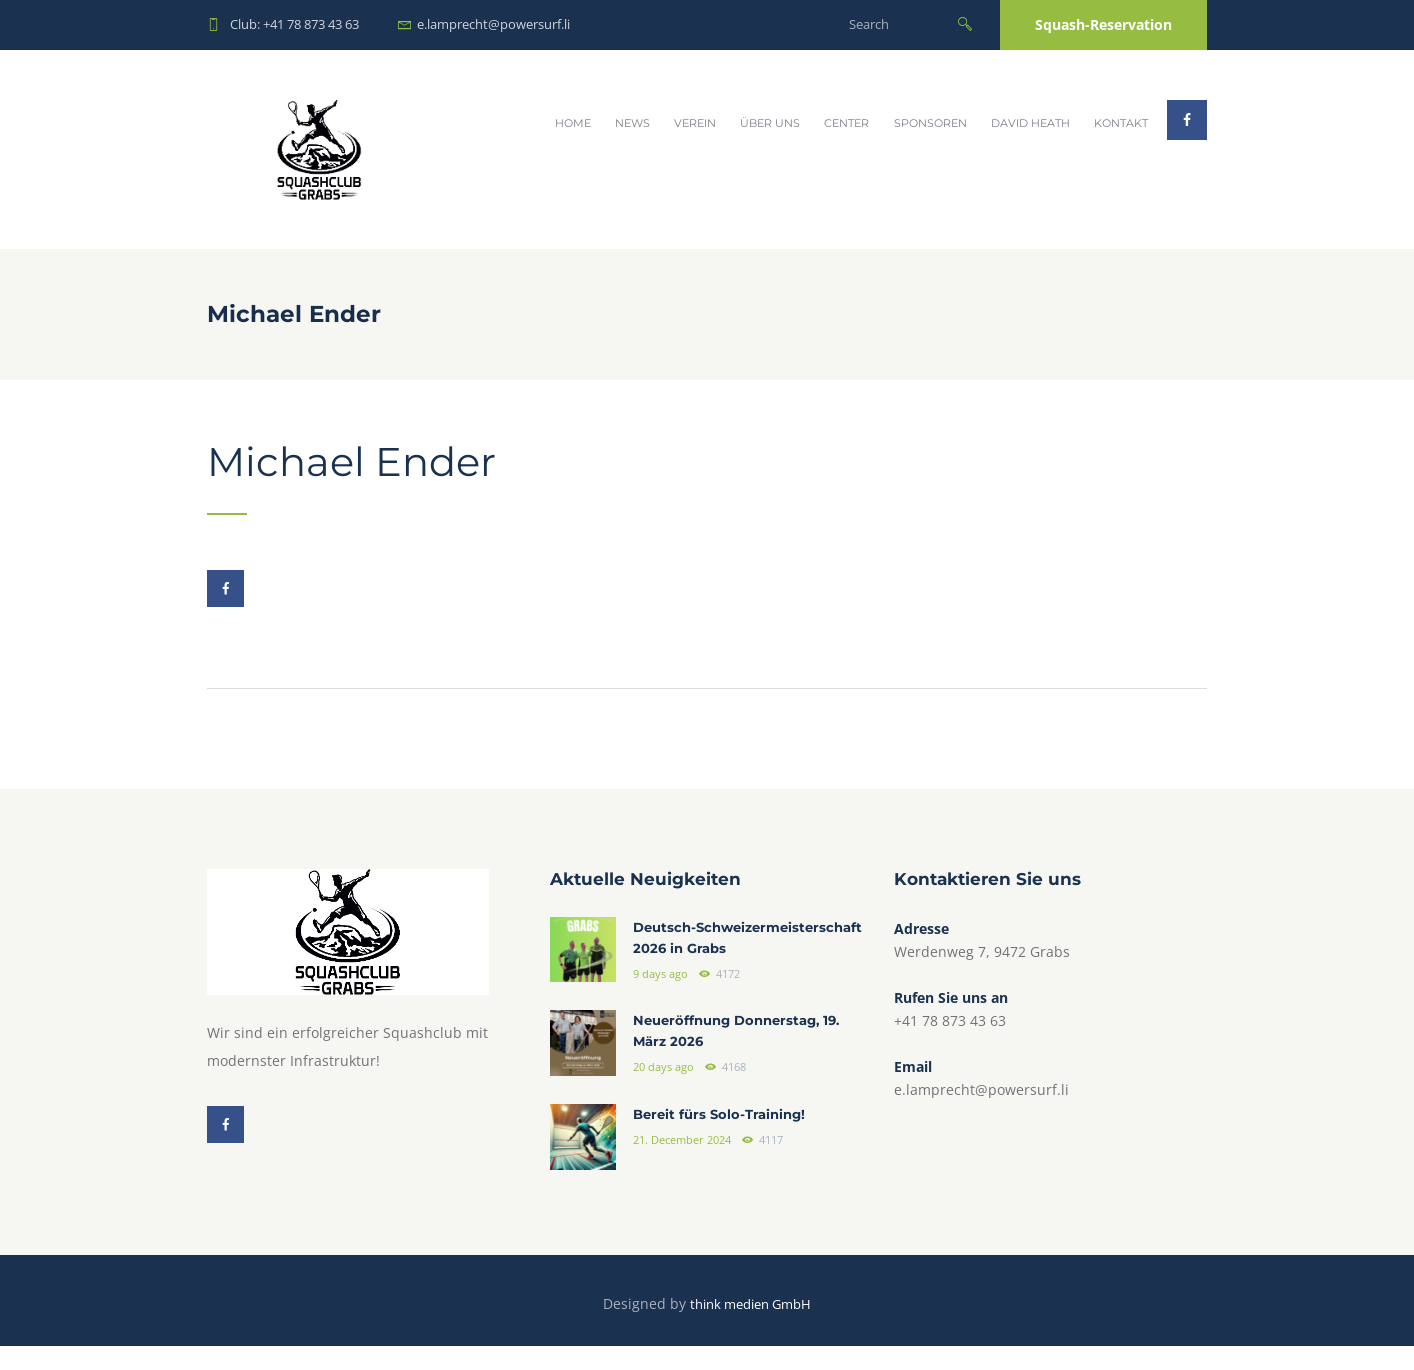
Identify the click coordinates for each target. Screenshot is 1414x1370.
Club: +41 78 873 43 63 (294, 24)
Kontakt (1121, 123)
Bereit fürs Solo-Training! (723, 1139)
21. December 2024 (682, 1164)
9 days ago (660, 1001)
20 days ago (663, 1093)
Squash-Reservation (1103, 24)
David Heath (1030, 123)
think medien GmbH (750, 1327)
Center (846, 123)
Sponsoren (930, 123)
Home (573, 123)
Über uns (770, 123)
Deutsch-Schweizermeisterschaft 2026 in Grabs (741, 953)
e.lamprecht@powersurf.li (493, 24)
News (632, 123)
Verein (695, 123)
